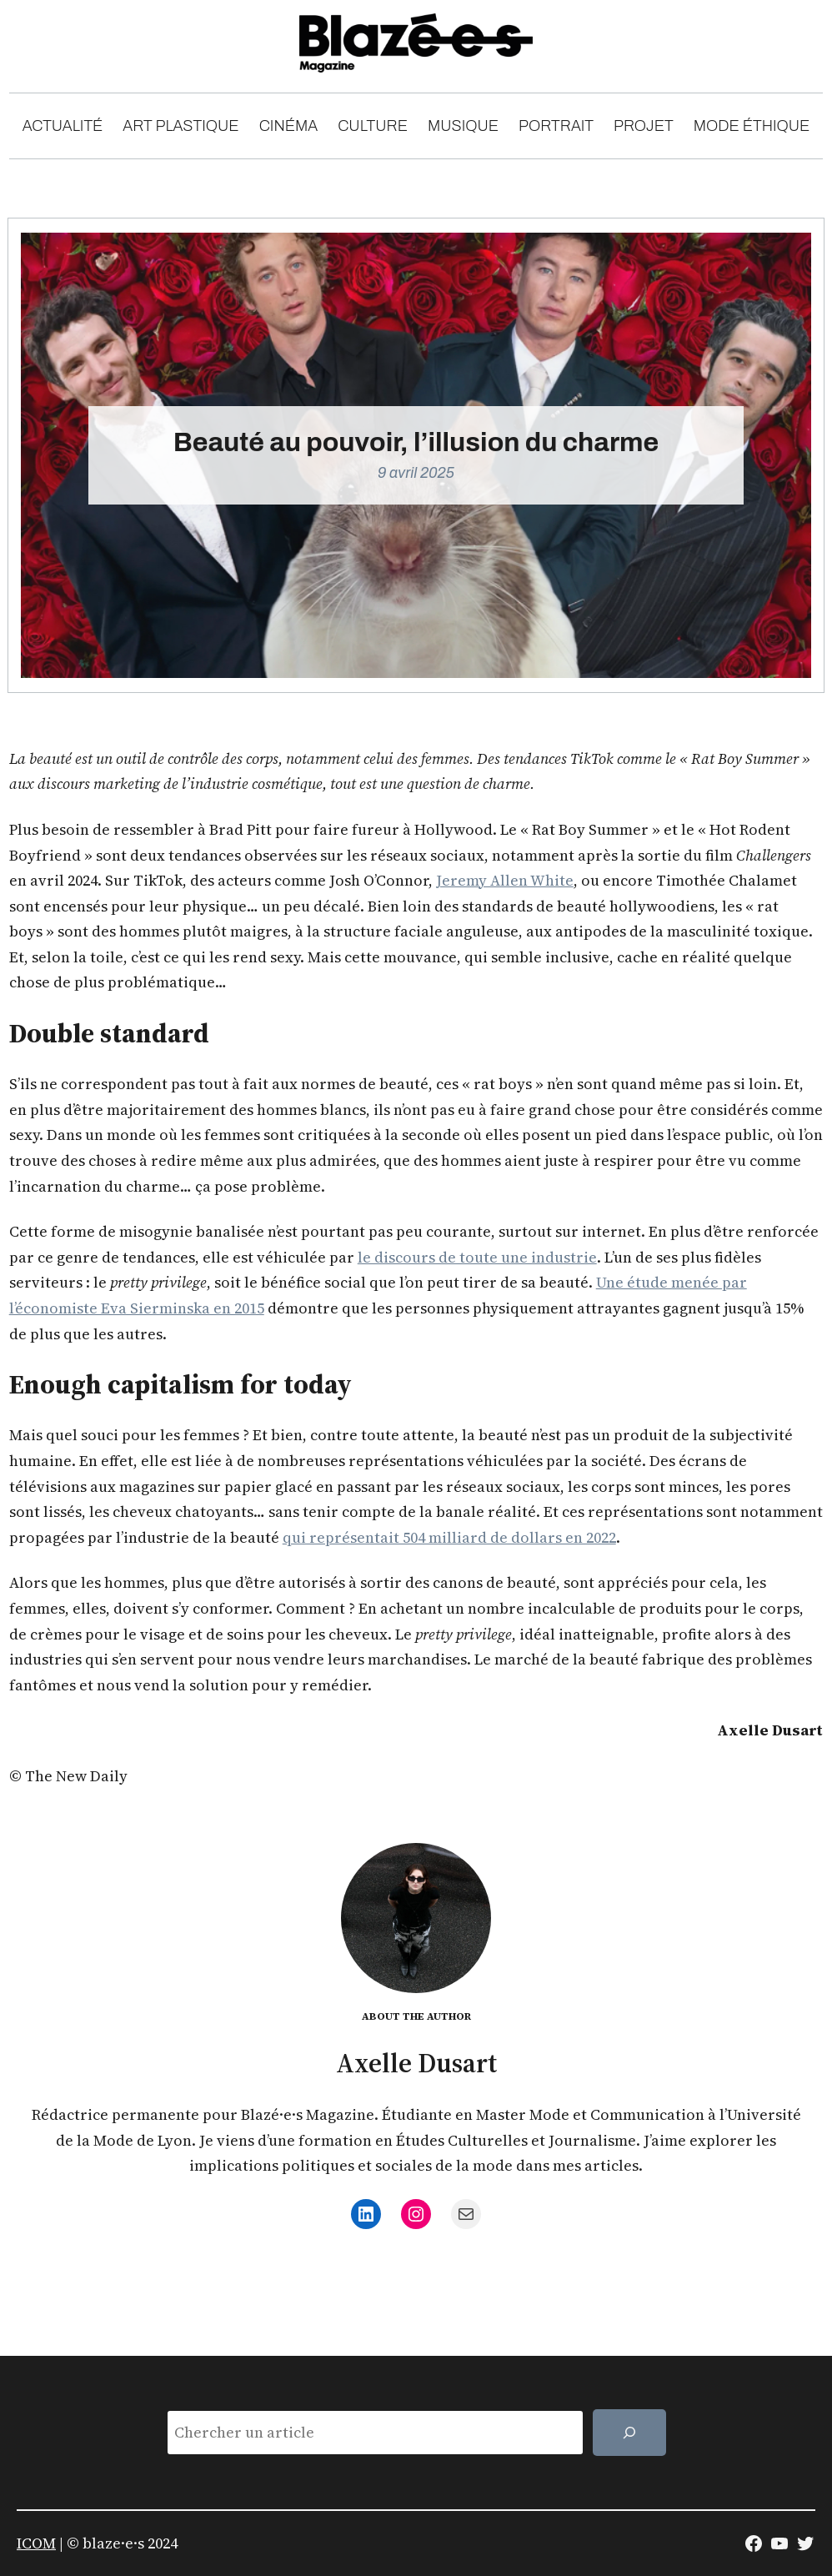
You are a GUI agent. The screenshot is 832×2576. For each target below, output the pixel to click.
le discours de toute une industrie (477, 1257)
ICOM (36, 2543)
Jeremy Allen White (505, 880)
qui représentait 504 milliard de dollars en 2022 (449, 1537)
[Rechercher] (629, 2432)
